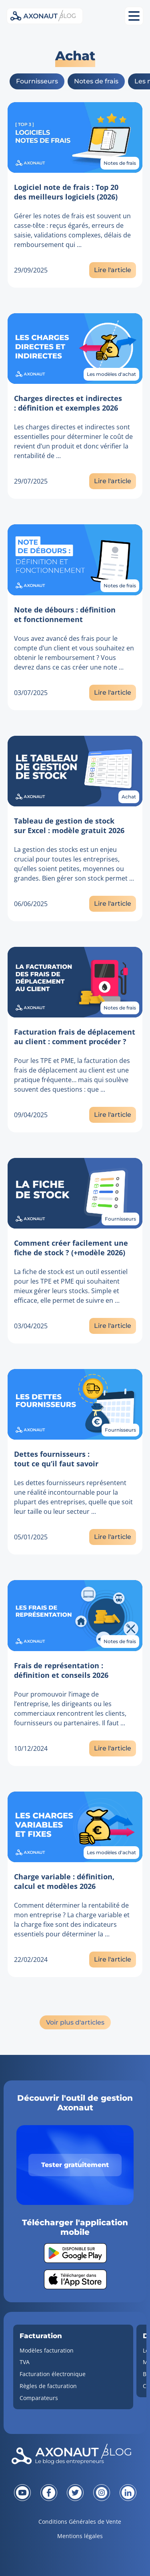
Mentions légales (80, 2536)
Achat (129, 797)
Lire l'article (112, 270)
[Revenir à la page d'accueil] (75, 2456)
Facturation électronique (53, 2374)
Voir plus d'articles (75, 2022)
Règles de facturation (48, 2386)
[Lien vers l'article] (75, 137)
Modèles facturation (47, 2350)
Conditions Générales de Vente (79, 2521)
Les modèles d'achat (111, 374)
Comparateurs (39, 2398)
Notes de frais (96, 81)
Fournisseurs (37, 81)
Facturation (41, 2336)
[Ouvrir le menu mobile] (134, 16)
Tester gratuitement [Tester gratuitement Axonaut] (75, 2165)
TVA (25, 2362)
